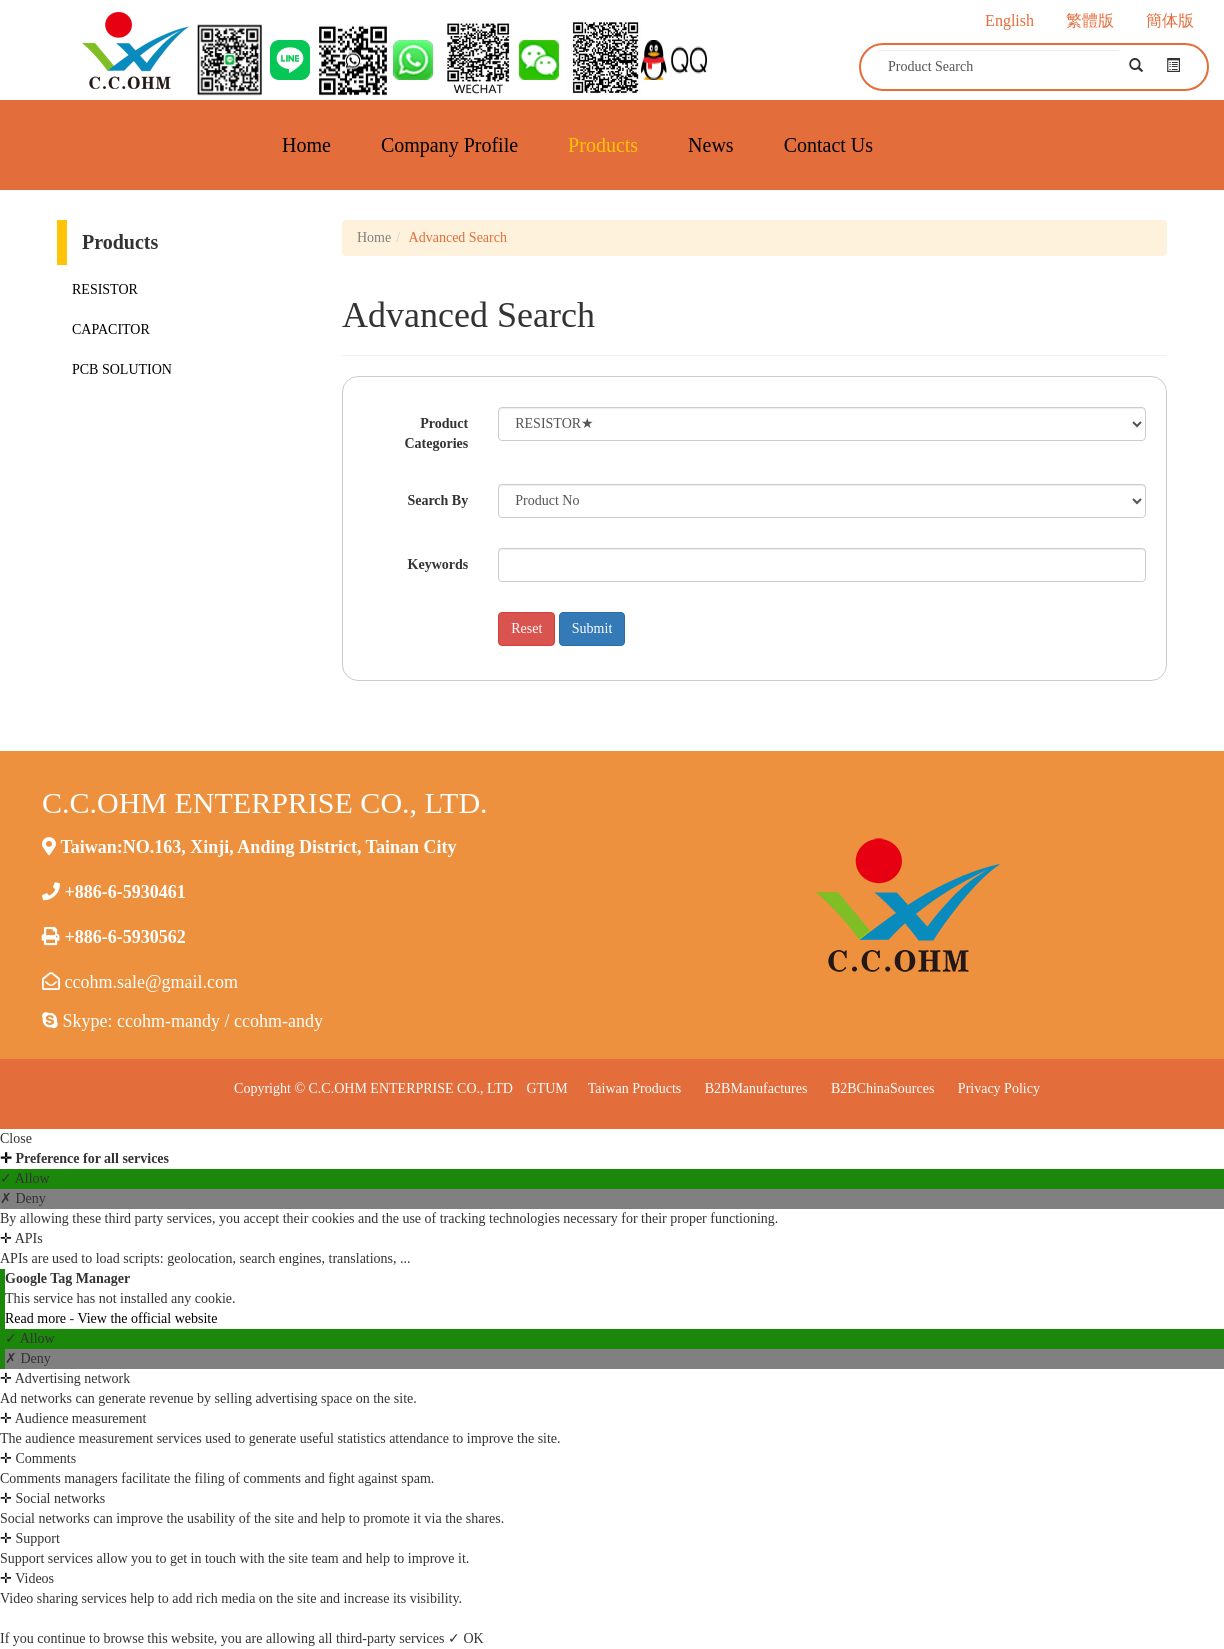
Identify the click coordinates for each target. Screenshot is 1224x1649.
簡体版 (1170, 20)
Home (306, 145)
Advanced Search (458, 237)
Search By (437, 500)
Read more (37, 1318)
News (711, 145)
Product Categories (436, 433)
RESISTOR (105, 289)
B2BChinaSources (882, 1088)
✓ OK (466, 1638)
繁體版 (1090, 20)
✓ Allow (25, 1178)
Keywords (438, 564)
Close (16, 1138)
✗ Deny (23, 1198)
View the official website (147, 1318)
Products (603, 145)
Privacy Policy (999, 1088)
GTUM (546, 1088)
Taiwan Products (635, 1088)
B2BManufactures (756, 1088)
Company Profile (449, 145)
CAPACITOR (111, 329)
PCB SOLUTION (122, 369)
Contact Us (828, 145)
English (1009, 20)
